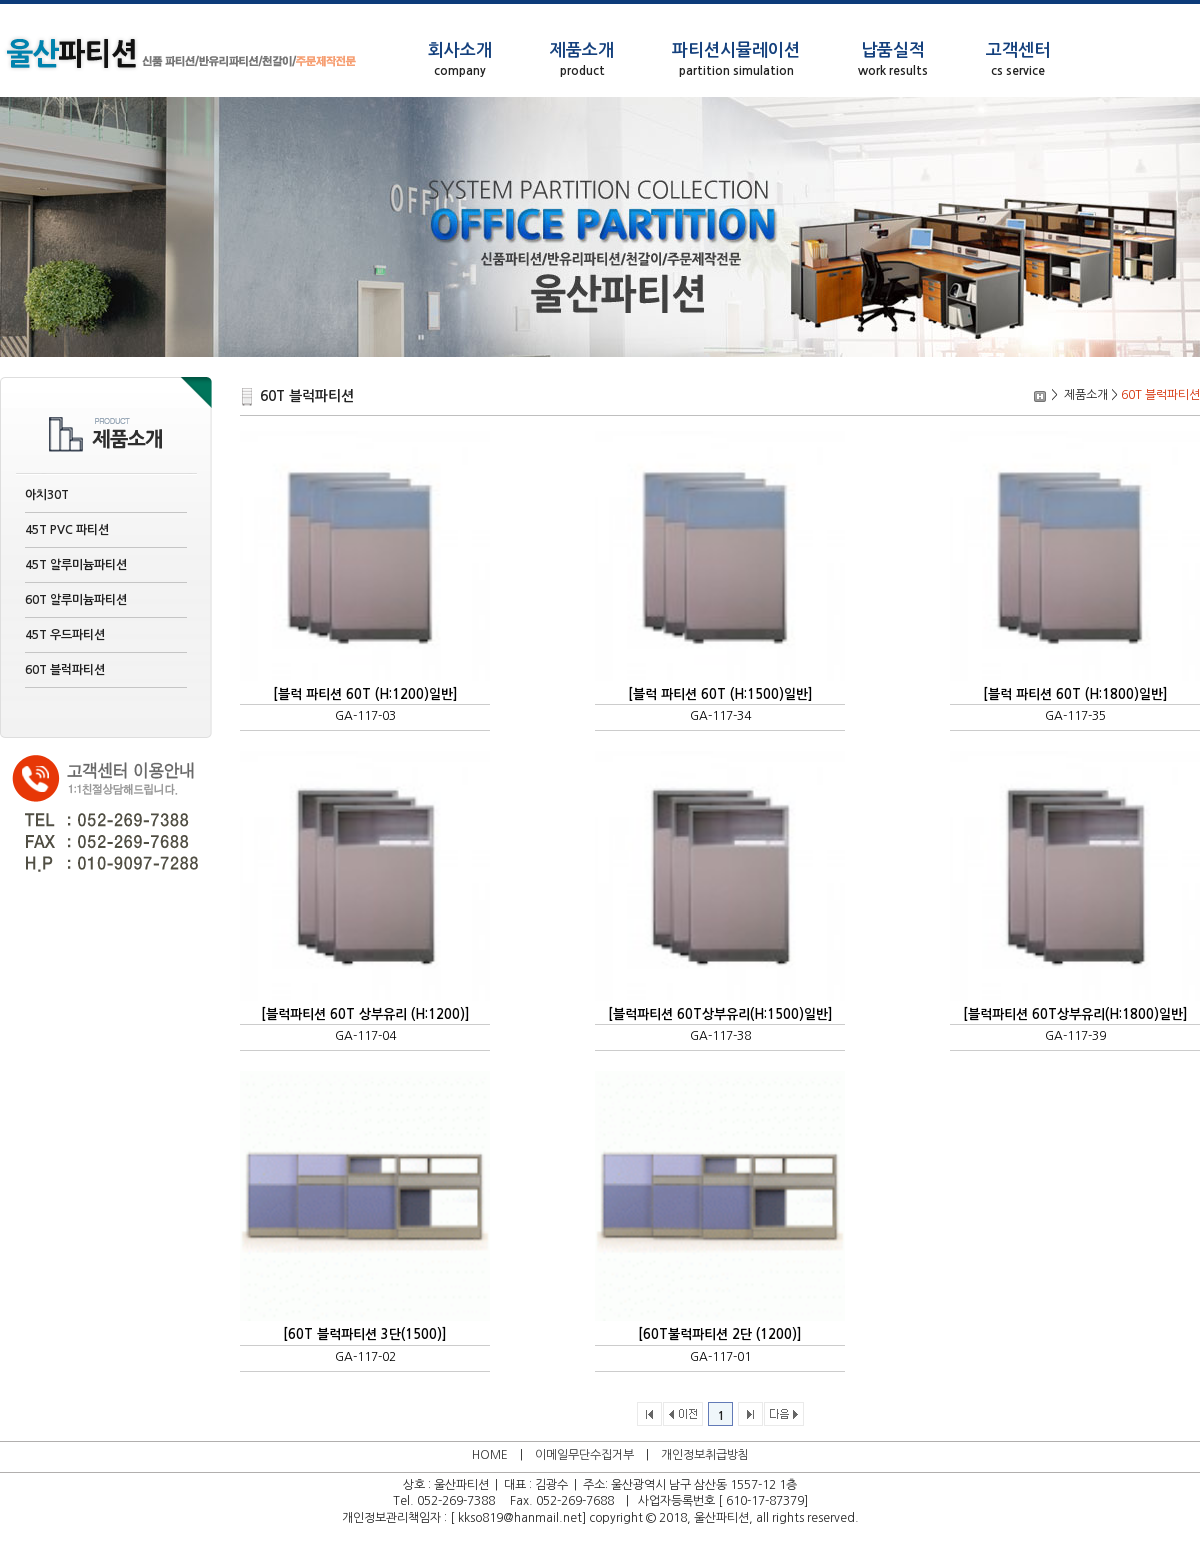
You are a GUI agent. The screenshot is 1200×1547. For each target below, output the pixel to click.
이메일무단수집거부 (584, 1455)
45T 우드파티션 (65, 635)
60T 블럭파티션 (65, 670)
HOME (490, 1455)
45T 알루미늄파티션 (76, 565)
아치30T (47, 495)
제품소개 (1086, 395)
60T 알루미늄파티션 (76, 600)
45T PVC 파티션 (67, 530)
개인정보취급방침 (705, 1455)
